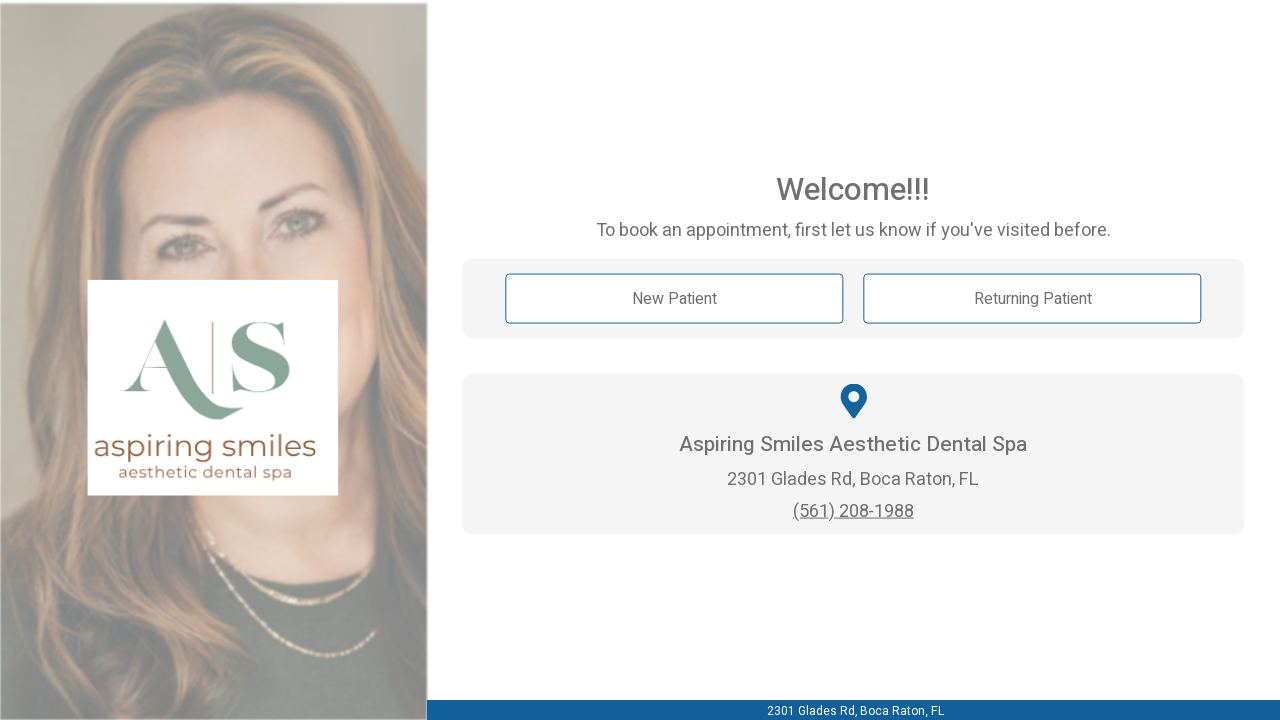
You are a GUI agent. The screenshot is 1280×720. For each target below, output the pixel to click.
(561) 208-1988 (853, 510)
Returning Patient (1033, 299)
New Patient (674, 299)
